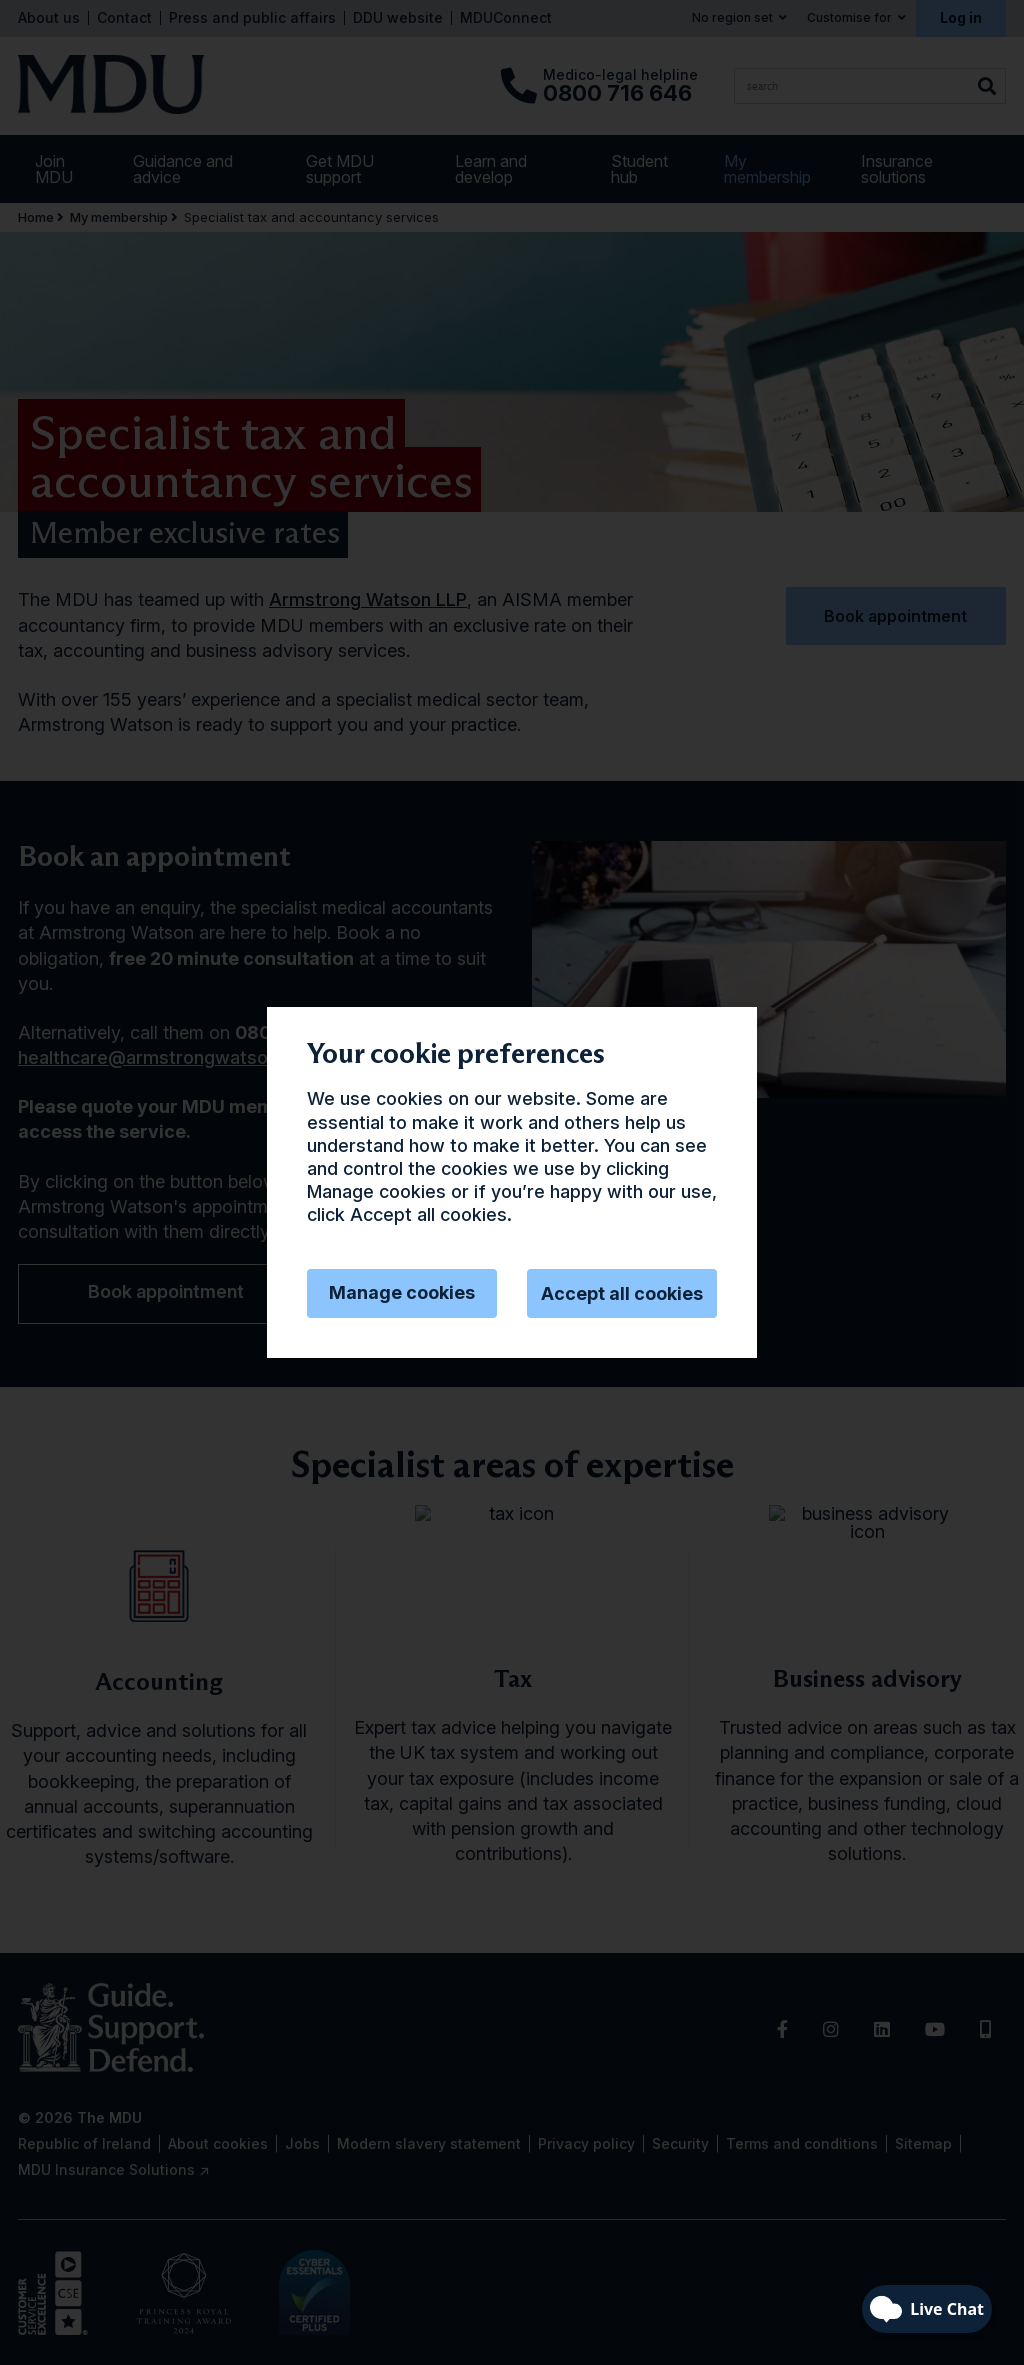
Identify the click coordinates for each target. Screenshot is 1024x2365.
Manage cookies (402, 1292)
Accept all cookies (622, 1293)
